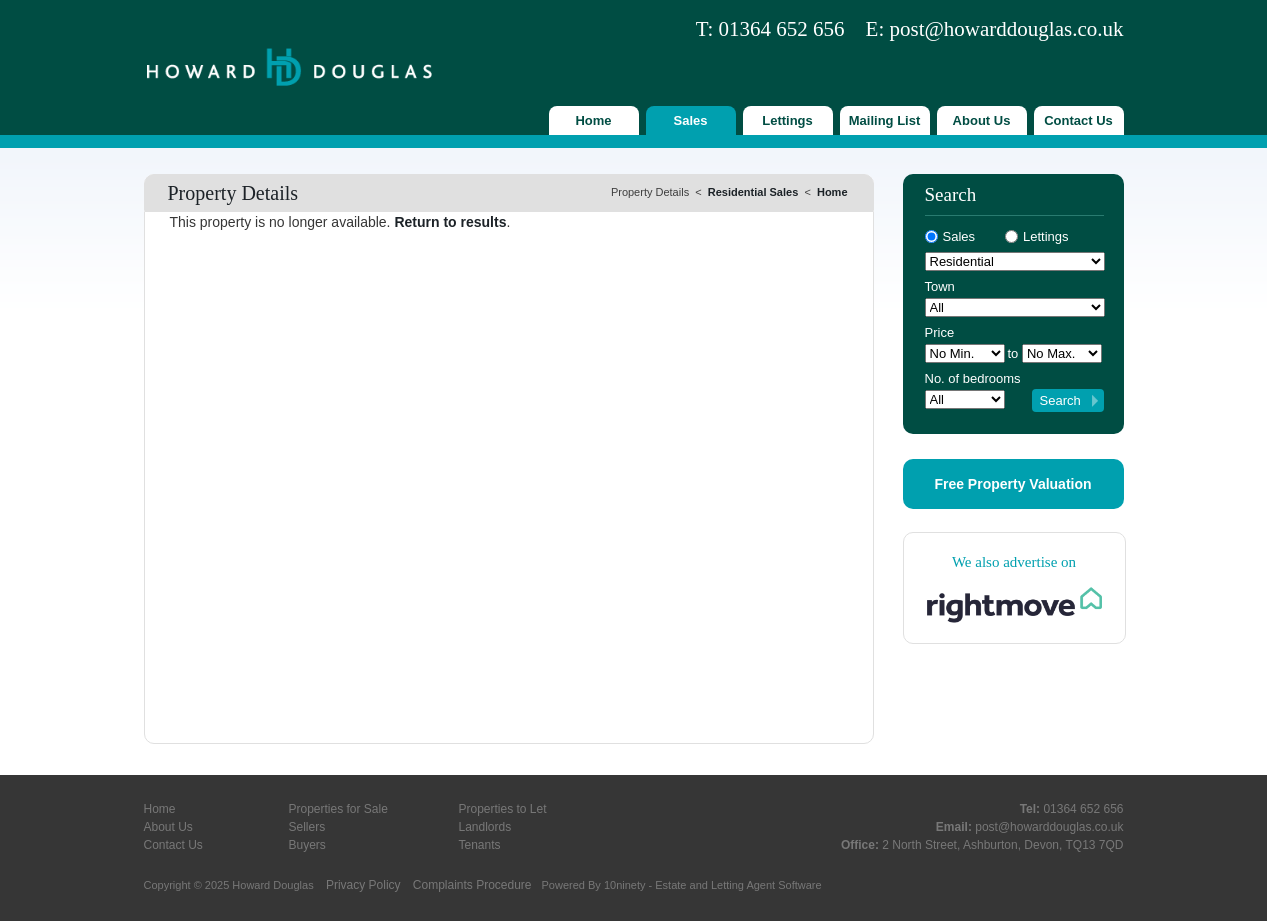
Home (593, 120)
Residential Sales (753, 192)
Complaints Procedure (472, 885)
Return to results (450, 222)
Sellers (307, 827)
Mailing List (885, 120)
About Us (982, 120)
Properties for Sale (338, 809)
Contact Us (1078, 120)
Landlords (485, 827)
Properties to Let (503, 809)
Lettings (787, 120)
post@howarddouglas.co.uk (1007, 29)
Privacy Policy (363, 885)
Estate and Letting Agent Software (738, 885)
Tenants (480, 845)
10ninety (625, 885)
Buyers (307, 845)
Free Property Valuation (1012, 484)
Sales (691, 120)
